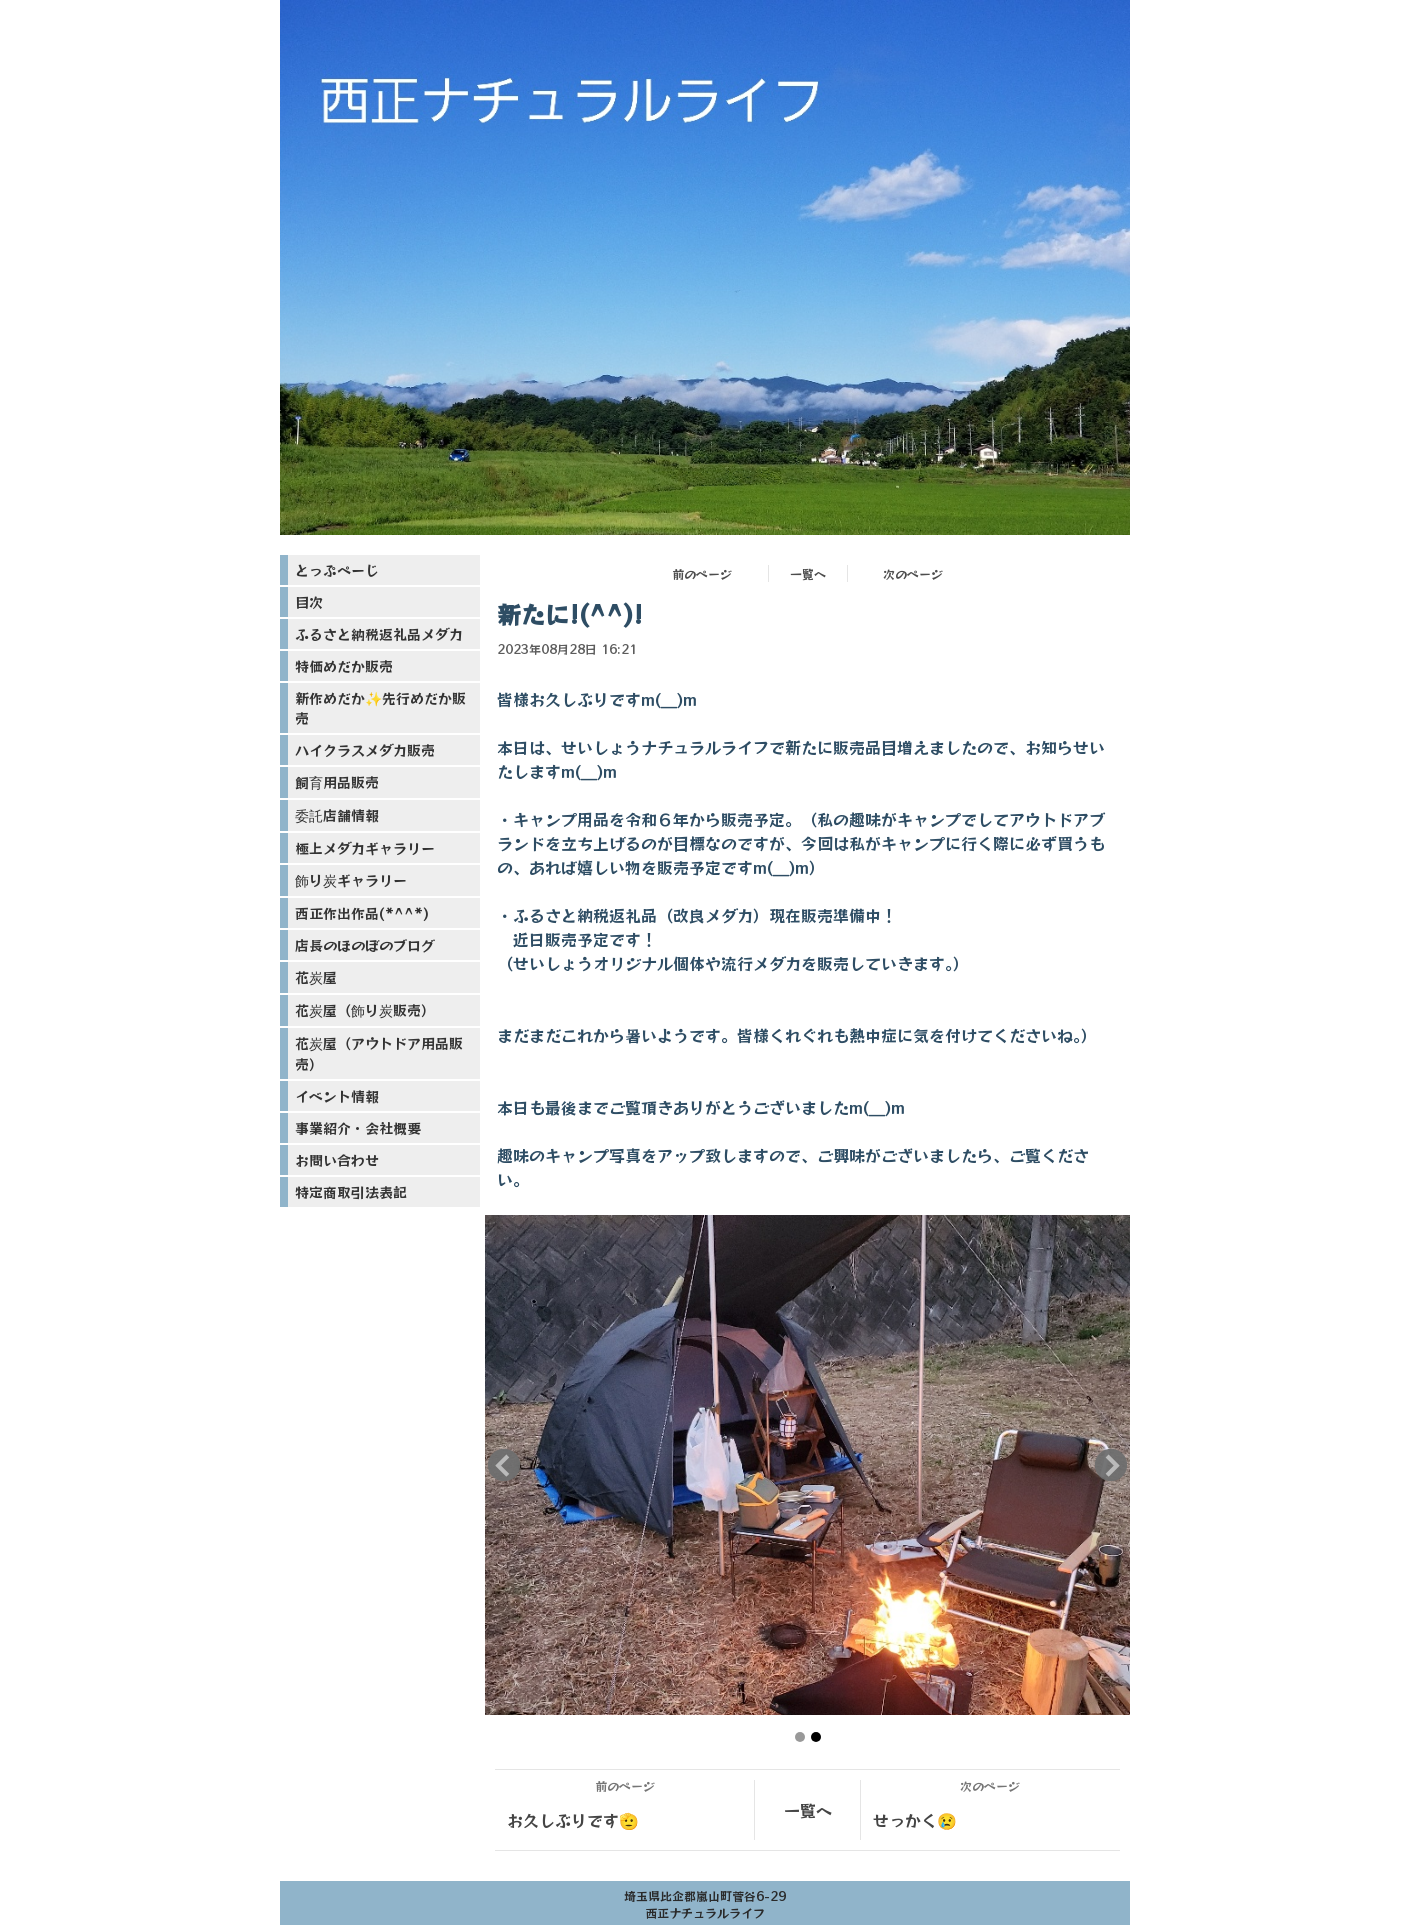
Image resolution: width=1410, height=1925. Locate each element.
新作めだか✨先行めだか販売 (380, 708)
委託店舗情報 (337, 815)
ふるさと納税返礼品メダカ (379, 634)
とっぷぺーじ (337, 570)
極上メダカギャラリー (365, 848)
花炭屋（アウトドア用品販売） (379, 1053)
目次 (309, 602)
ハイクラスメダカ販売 (365, 750)
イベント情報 (337, 1096)
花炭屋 (316, 977)
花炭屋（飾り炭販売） (365, 1010)
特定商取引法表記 (351, 1192)
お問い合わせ (337, 1160)
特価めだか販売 (344, 666)
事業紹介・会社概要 (358, 1128)
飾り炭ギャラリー (351, 880)
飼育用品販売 (337, 782)
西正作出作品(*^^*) (362, 913)
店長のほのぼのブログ (365, 945)
